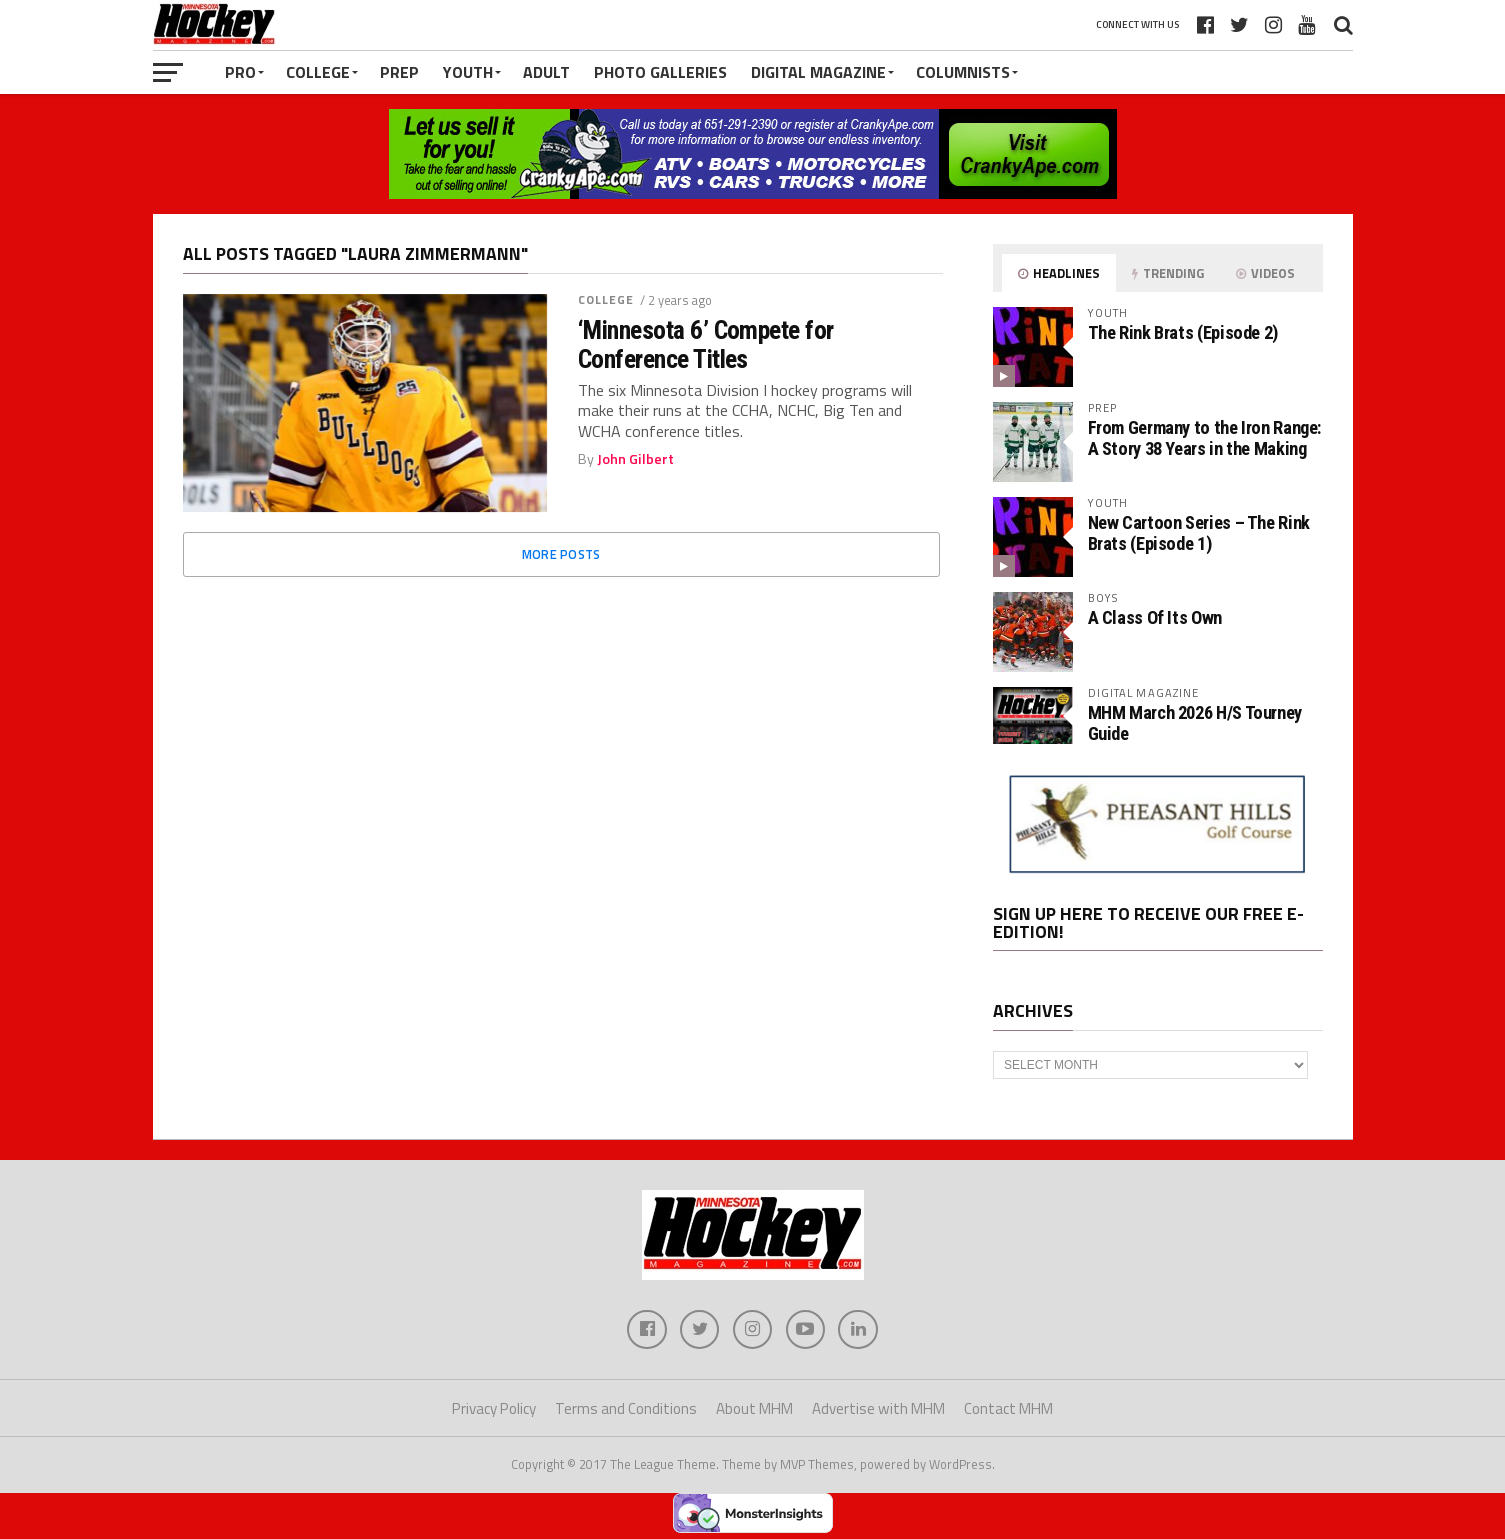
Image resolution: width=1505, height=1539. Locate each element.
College (318, 72)
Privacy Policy (494, 1409)
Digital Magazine (818, 72)
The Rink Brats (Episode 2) (1183, 332)
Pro (240, 72)
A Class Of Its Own (1155, 617)
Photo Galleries (660, 72)
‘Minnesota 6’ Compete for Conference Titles (706, 344)
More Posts (561, 554)
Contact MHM (1008, 1409)
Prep (399, 72)
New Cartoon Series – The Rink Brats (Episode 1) (1199, 532)
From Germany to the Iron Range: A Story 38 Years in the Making (1205, 437)
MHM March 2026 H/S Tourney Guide (1195, 722)
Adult (546, 72)
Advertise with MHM (878, 1409)
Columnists (963, 72)
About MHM (754, 1409)
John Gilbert (635, 459)
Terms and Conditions (626, 1409)
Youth (468, 72)
